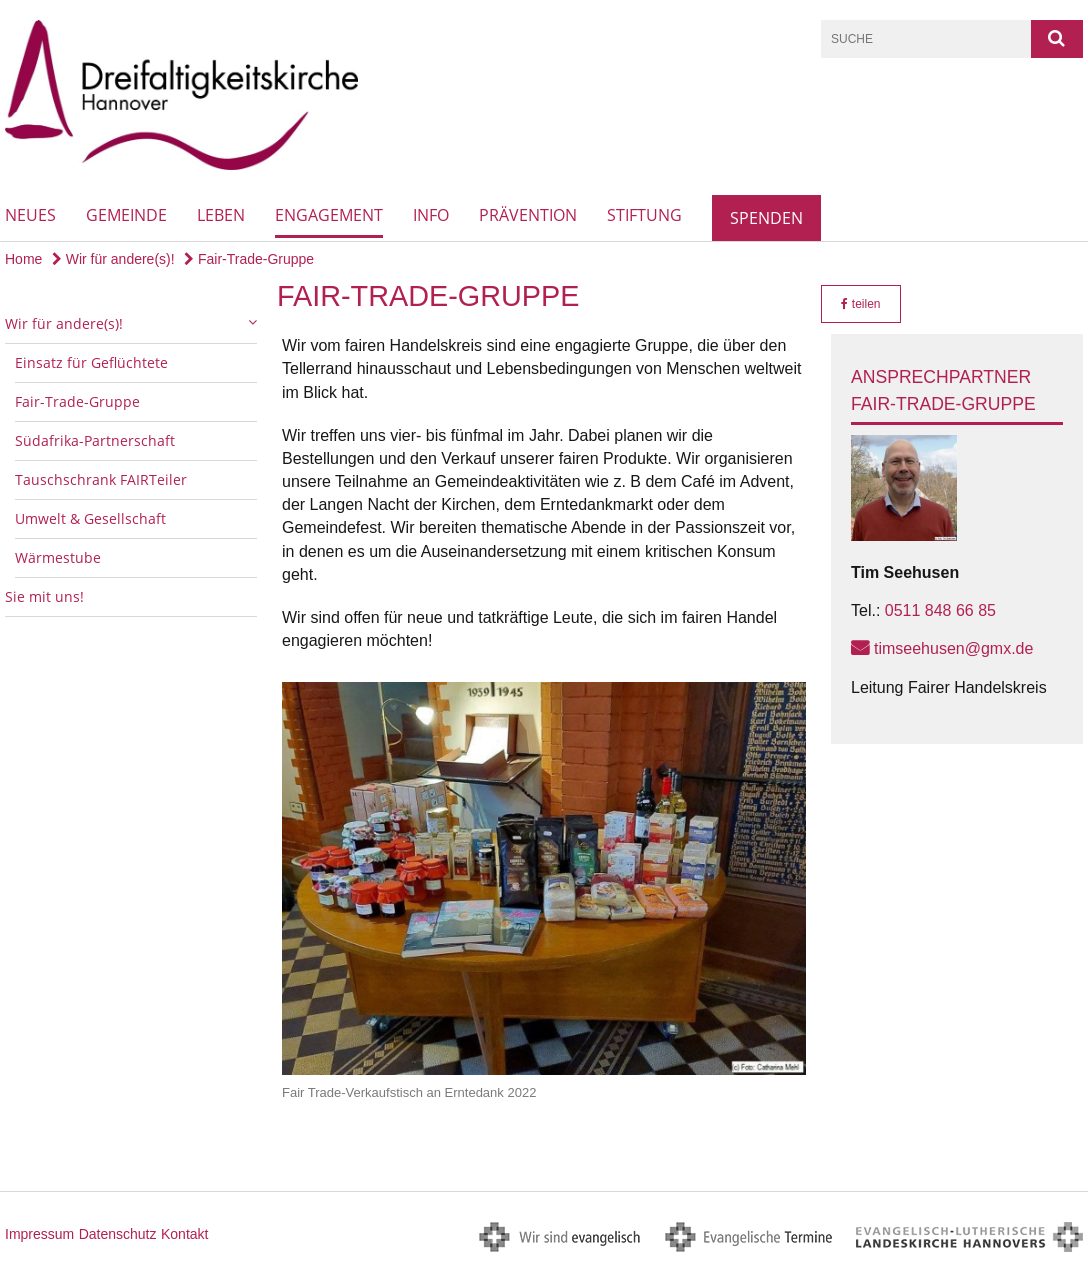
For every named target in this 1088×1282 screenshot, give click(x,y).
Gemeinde (126, 215)
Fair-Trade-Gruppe (249, 259)
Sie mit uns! (44, 596)
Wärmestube (58, 557)
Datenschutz (118, 1234)
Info (431, 215)
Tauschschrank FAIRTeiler (101, 479)
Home (23, 259)
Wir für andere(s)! (113, 259)
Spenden (766, 218)
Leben (221, 215)
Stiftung (644, 215)
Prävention (528, 215)
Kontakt (184, 1234)
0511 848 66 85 (940, 610)
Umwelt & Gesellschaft (90, 518)
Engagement (329, 215)
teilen (860, 304)
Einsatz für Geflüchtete (91, 362)
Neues (30, 215)
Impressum (39, 1234)
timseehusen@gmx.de (953, 648)
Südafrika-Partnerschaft (95, 440)
